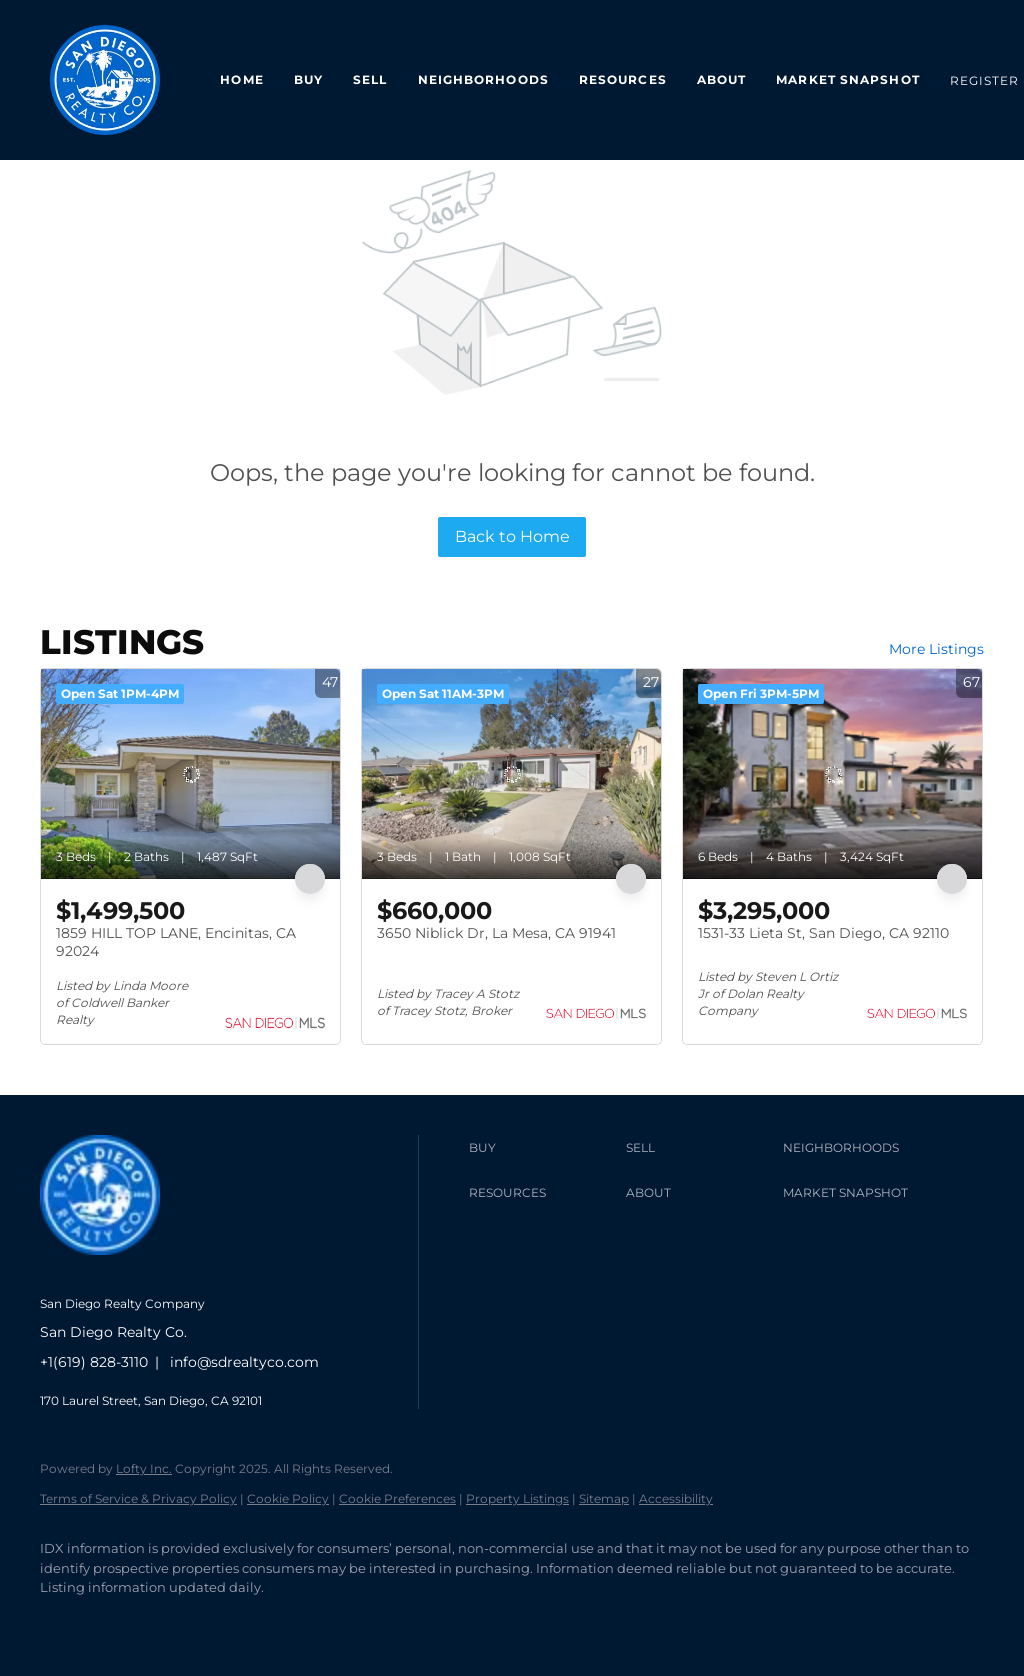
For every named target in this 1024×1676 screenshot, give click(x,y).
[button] (542, 1148)
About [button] (722, 79)
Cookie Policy (288, 1498)
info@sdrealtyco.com (244, 1362)
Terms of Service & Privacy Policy (138, 1498)
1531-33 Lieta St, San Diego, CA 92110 (823, 933)
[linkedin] (122, 1622)
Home (241, 79)
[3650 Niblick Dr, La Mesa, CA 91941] (511, 774)
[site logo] (115, 1270)
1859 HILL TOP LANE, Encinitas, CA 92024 (176, 942)
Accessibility (676, 1498)
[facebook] (64, 1622)
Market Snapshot (848, 79)
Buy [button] (308, 79)
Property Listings (517, 1498)
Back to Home (512, 536)
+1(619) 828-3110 (94, 1362)
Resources (623, 79)
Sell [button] (370, 79)
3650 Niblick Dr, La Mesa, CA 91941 (496, 933)
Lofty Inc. (144, 1468)
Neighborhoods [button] (483, 79)
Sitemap (604, 1498)
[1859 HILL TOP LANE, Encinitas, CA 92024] (190, 774)
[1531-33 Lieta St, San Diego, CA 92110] (832, 774)
